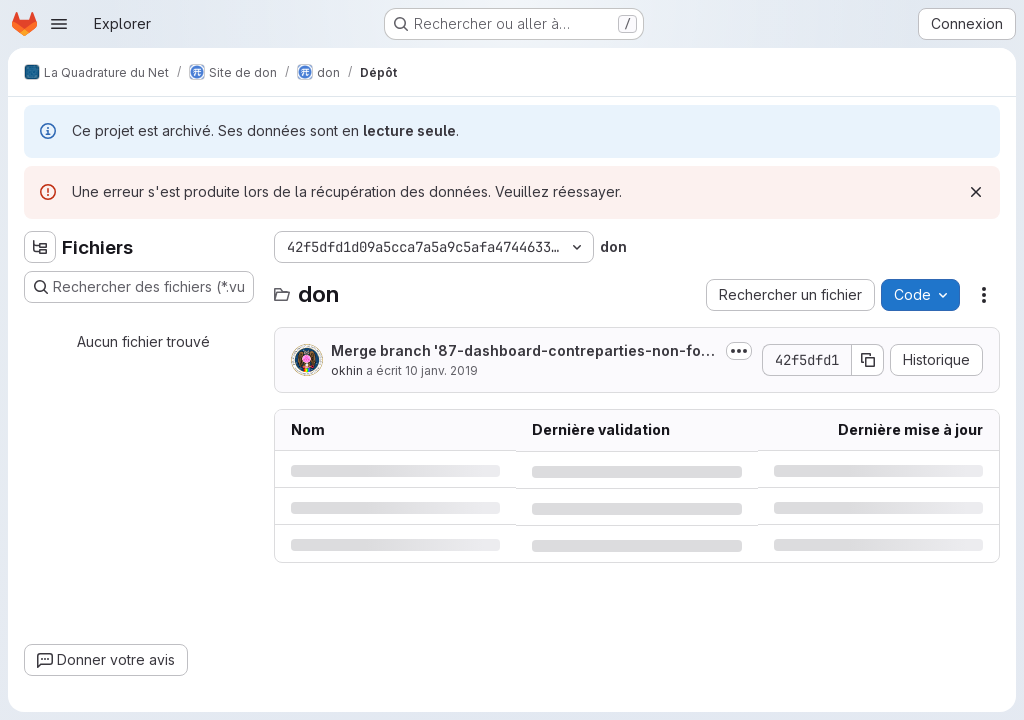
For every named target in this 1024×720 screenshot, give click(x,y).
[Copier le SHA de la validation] (868, 360)
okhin (347, 370)
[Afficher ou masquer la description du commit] (739, 351)
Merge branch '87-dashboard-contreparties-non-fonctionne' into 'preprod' (520, 351)
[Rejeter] (976, 192)
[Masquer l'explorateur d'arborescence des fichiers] (40, 247)
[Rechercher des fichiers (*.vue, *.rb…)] (139, 287)
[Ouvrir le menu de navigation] (59, 24)
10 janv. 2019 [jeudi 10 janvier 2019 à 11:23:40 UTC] (441, 370)
